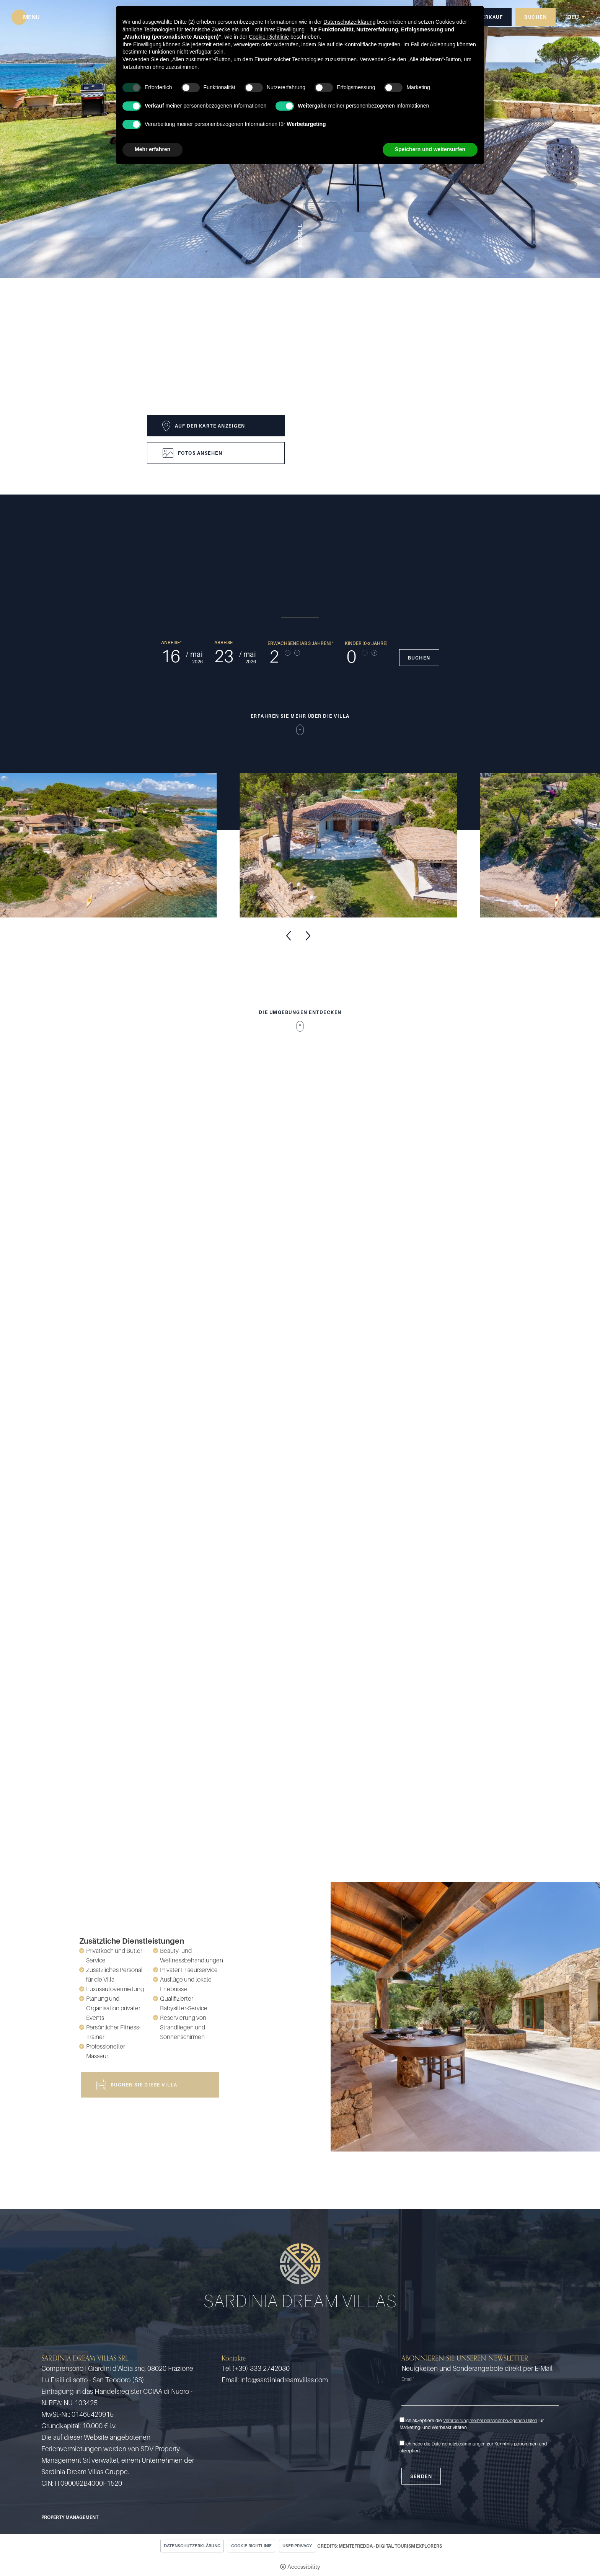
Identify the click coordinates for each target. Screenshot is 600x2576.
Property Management (69, 2517)
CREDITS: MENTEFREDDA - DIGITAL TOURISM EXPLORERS (379, 2546)
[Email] (479, 2396)
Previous (288, 936)
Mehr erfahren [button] (152, 149)
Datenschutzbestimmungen (459, 2444)
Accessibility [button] (303, 2566)
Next (308, 936)
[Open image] (120, 845)
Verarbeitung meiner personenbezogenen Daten (490, 2420)
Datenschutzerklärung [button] (349, 22)
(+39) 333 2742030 (261, 2368)
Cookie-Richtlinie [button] (269, 37)
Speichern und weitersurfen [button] (430, 149)
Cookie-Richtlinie (251, 2545)
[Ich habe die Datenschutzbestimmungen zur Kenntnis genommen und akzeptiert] (401, 2443)
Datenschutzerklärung (192, 2545)
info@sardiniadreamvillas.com (284, 2380)
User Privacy (297, 2545)
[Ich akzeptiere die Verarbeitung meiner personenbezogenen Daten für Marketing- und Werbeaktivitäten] (401, 2419)
